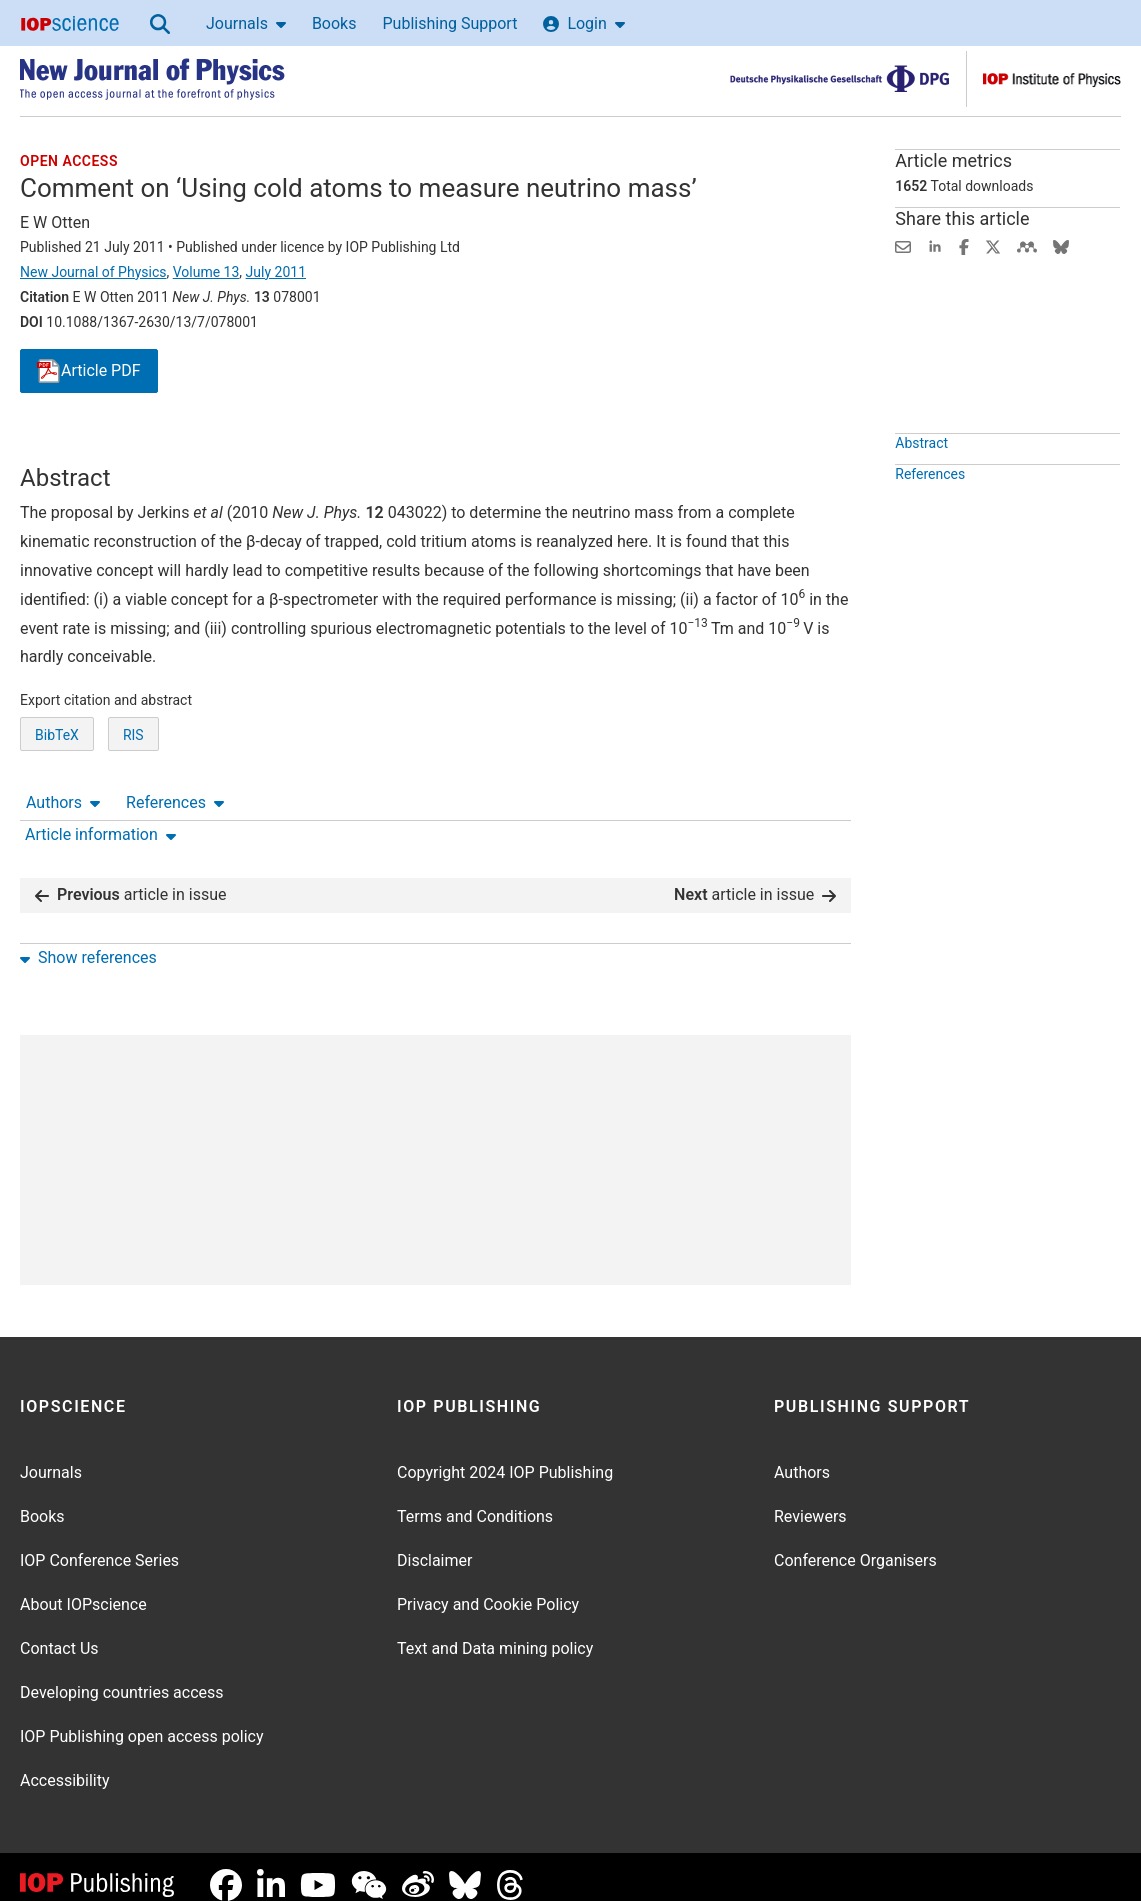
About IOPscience (83, 1588)
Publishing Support (449, 23)
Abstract (921, 489)
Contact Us (59, 1632)
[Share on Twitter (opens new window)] (993, 245)
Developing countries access (122, 1676)
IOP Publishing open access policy (142, 1720)
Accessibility (65, 1764)
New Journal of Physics (93, 272)
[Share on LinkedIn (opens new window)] (935, 245)
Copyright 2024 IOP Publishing (505, 1456)
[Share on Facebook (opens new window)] (964, 245)
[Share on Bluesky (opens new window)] (1061, 245)
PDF (89, 371)
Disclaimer (434, 1544)
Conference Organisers (855, 1544)
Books (334, 23)
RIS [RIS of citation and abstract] (133, 809)
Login (583, 23)
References (175, 445)
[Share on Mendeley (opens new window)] (1027, 245)
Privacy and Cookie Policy (488, 1588)
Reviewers (810, 1500)
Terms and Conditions (475, 1500)
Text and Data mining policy (495, 1632)
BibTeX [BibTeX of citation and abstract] (57, 809)
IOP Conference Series (99, 1544)
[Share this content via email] (903, 245)
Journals (246, 23)
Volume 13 (206, 272)
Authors (63, 445)
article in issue (131, 878)
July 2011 (276, 272)
